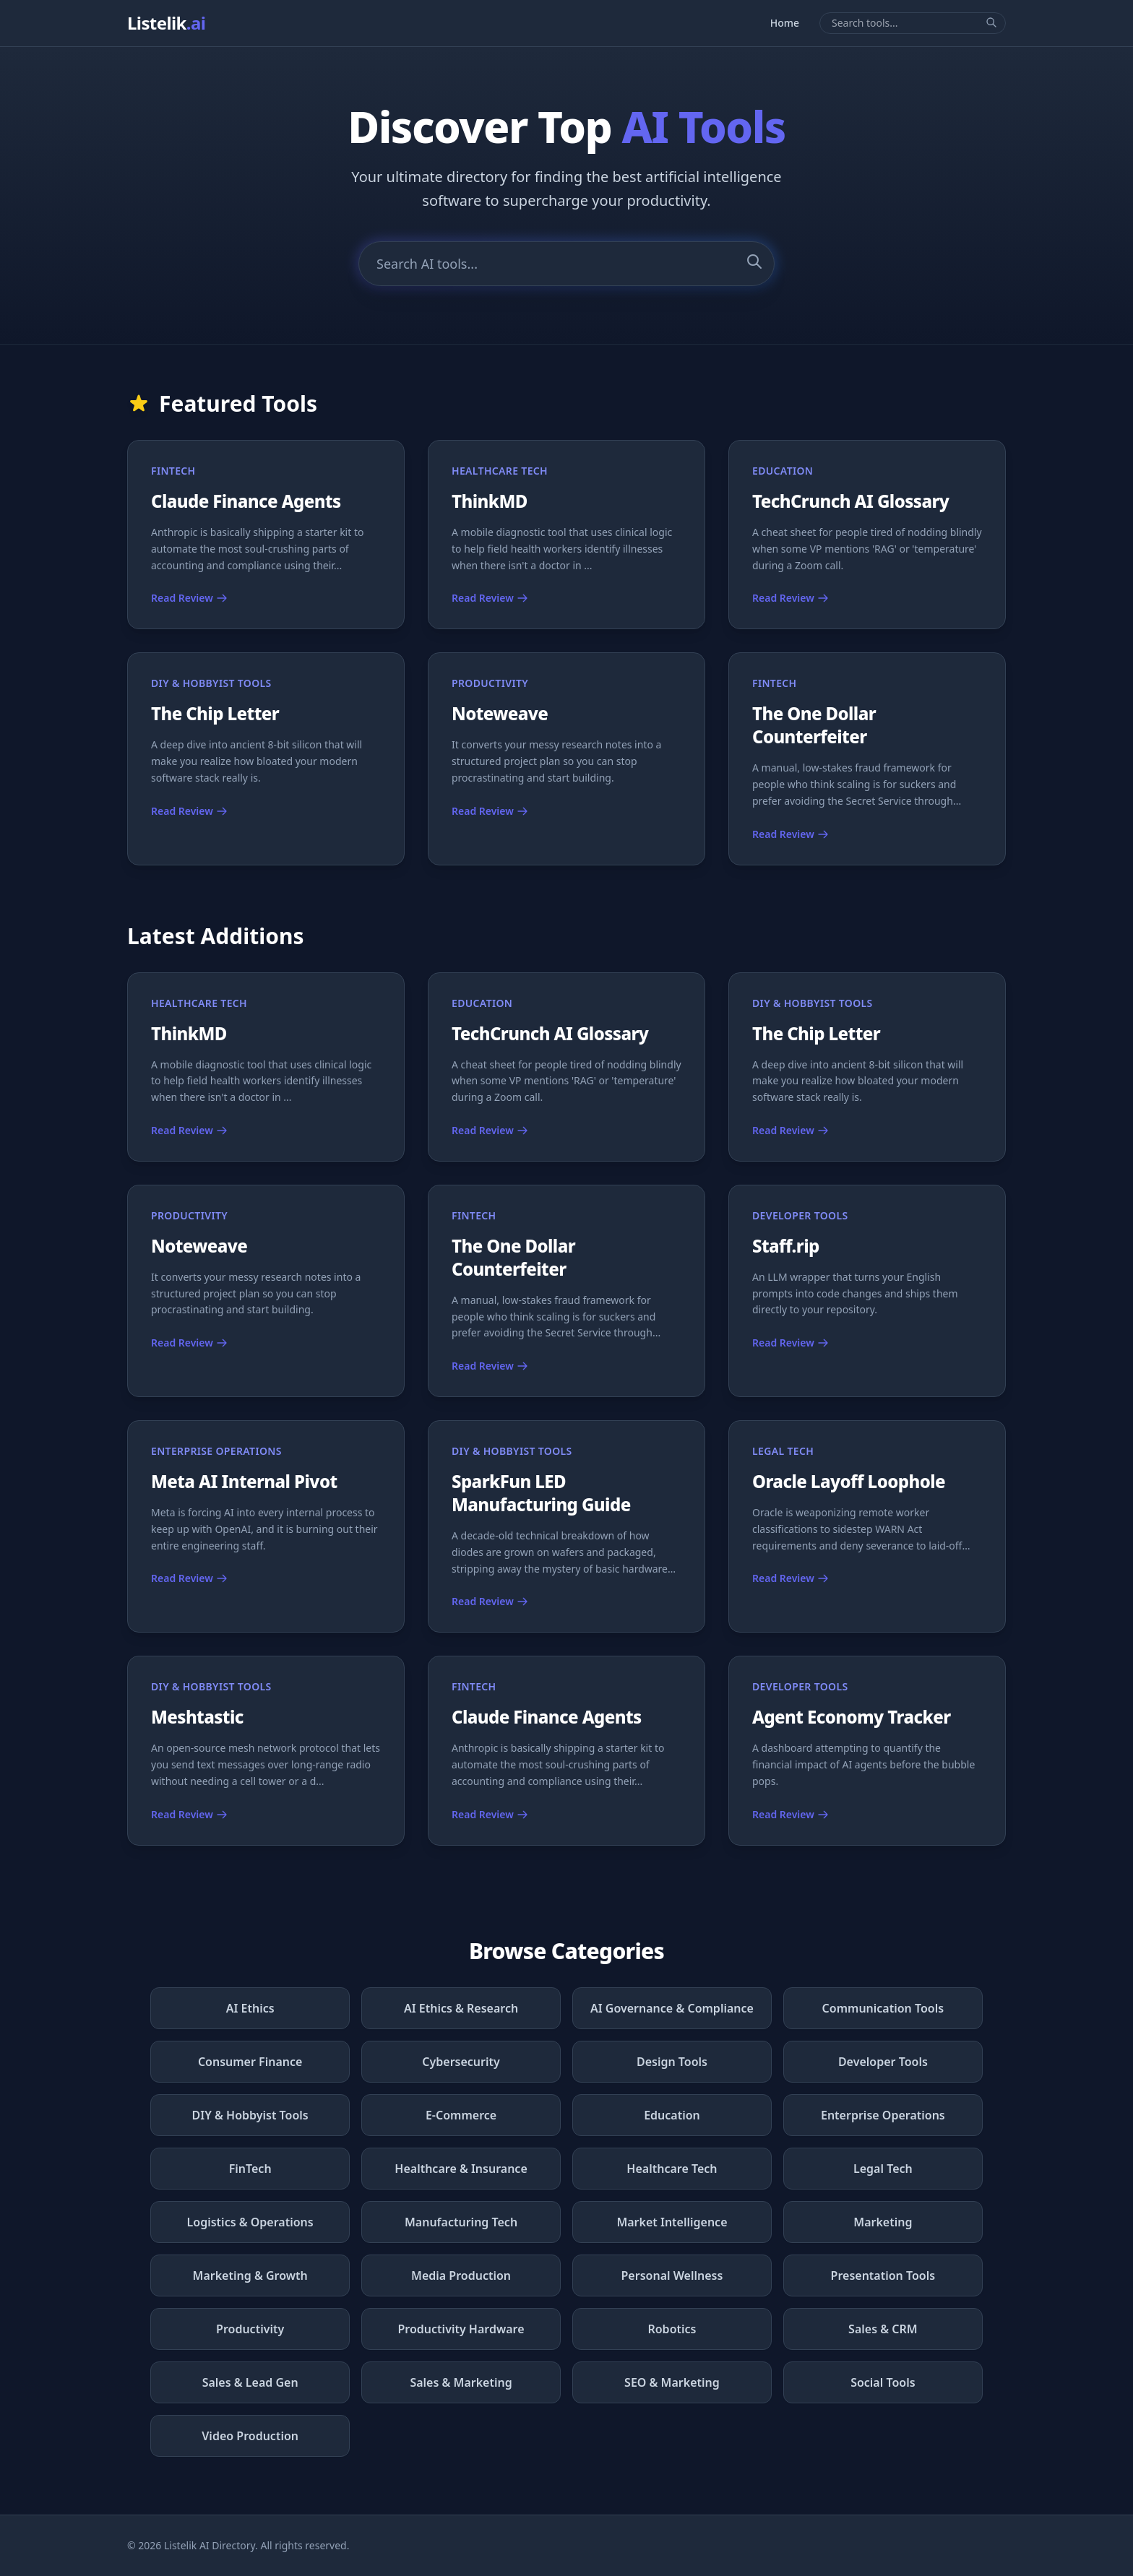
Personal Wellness (672, 2275)
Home (784, 23)
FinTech (250, 2169)
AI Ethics (250, 2008)
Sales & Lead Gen (250, 2382)
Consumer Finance (250, 2062)
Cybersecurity (461, 2062)
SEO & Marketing (672, 2382)
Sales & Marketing (461, 2382)
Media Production (461, 2275)
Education (672, 2115)
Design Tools (672, 2062)
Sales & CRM (883, 2329)
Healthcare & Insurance (461, 2169)
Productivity (250, 2329)
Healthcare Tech (671, 2169)
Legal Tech (883, 2169)
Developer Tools (883, 2062)
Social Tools (882, 2382)
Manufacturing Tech (461, 2222)
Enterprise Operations (883, 2115)
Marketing (882, 2222)
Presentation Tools (883, 2275)
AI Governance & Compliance (672, 2008)
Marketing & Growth (250, 2275)
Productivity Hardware (461, 2329)
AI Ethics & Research (461, 2008)
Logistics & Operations (250, 2222)
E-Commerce (461, 2115)
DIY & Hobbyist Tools (250, 2115)
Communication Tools (883, 2008)
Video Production (250, 2436)
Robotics (671, 2329)
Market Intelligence (671, 2222)
